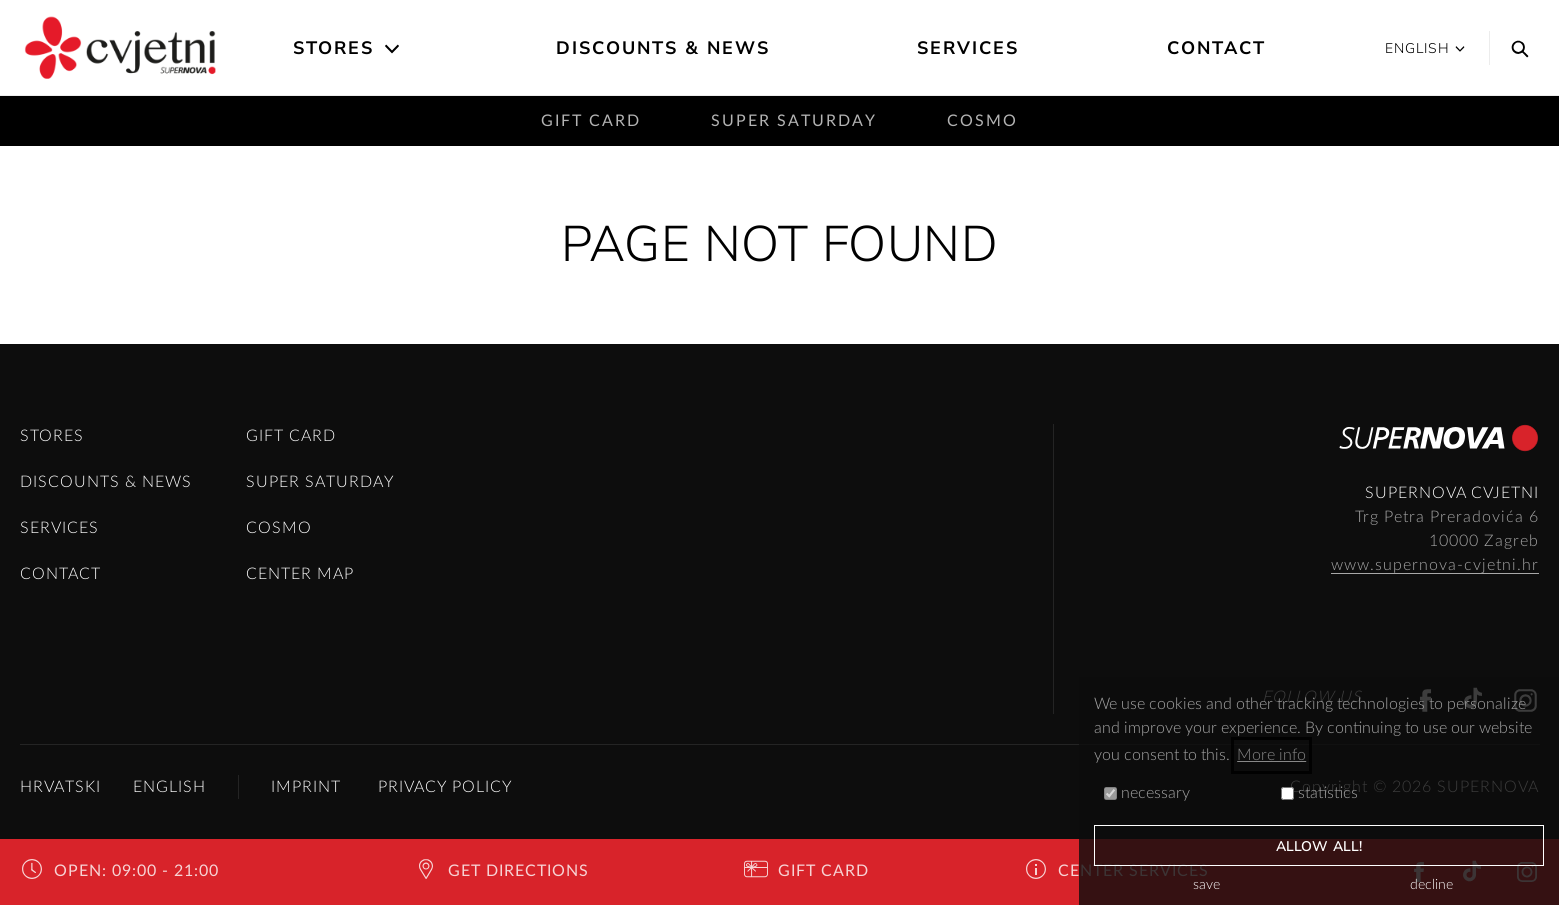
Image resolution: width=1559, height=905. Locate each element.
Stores (333, 48)
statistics (1319, 793)
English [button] (1425, 48)
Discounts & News (663, 48)
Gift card (591, 121)
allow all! (1319, 846)
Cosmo (982, 121)
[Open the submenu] (393, 49)
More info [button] (1271, 755)
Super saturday (794, 121)
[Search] (1515, 48)
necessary (1147, 793)
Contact (1216, 48)
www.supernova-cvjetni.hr (1435, 565)
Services (968, 48)
